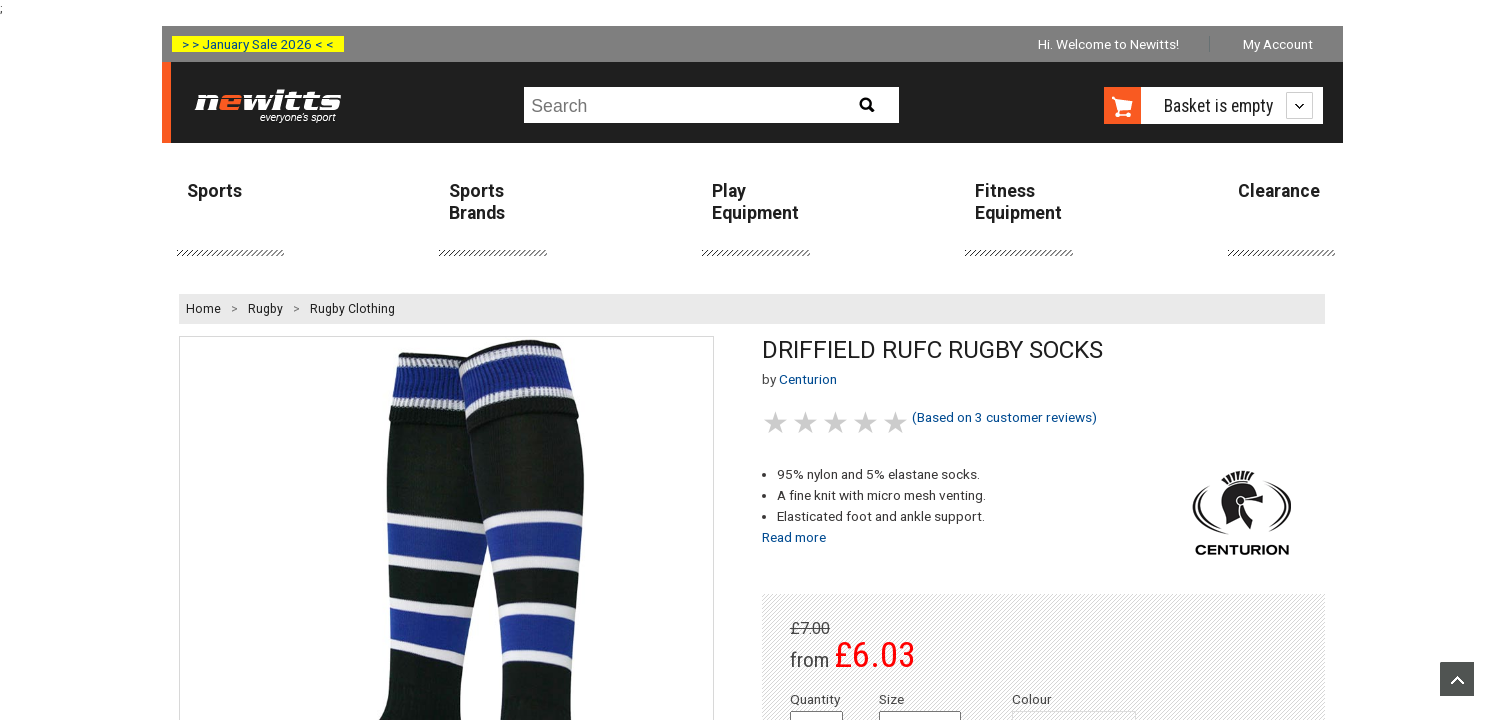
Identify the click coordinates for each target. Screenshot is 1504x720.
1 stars (777, 422)
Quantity (815, 699)
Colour (1032, 699)
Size (891, 699)
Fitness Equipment (1018, 201)
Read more (794, 537)
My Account (1278, 44)
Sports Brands (477, 201)
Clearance (1279, 191)
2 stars (807, 422)
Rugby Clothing (352, 309)
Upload (1457, 679)
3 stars (837, 422)
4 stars (867, 422)
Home (203, 309)
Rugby (265, 309)
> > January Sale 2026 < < (258, 44)
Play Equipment (755, 201)
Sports (214, 191)
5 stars (897, 422)
